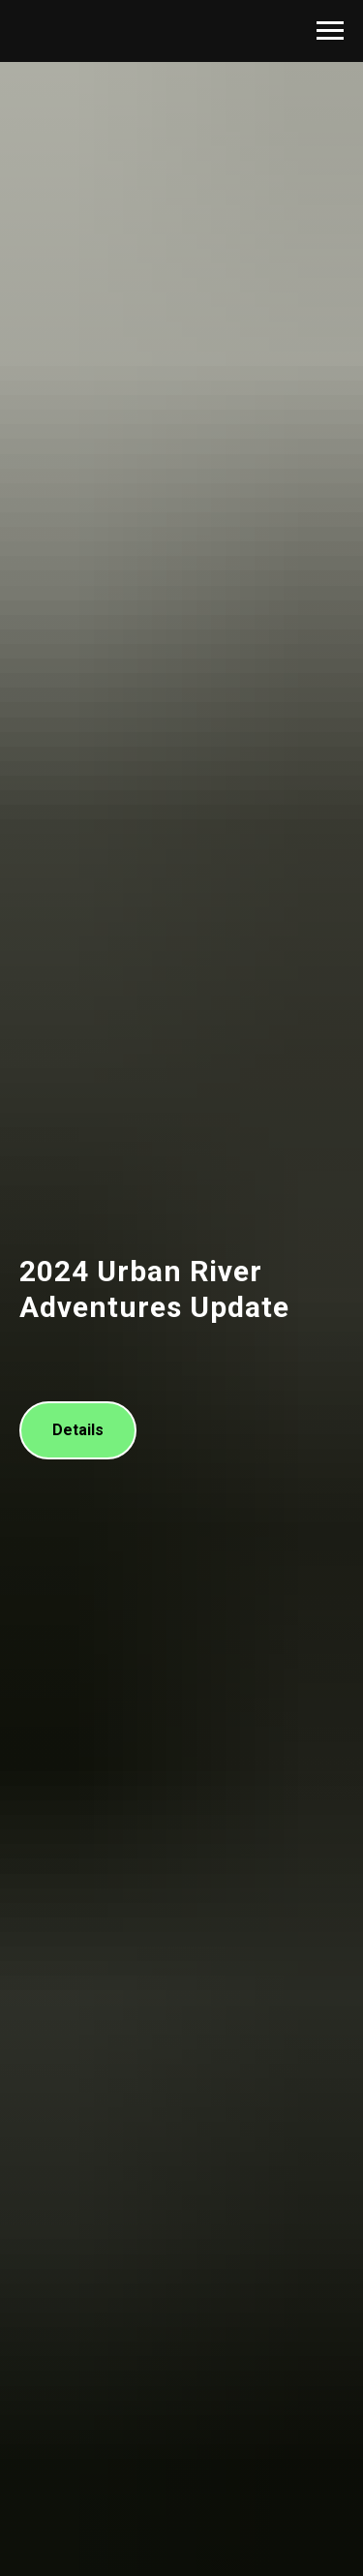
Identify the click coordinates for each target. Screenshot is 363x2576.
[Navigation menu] (330, 31)
